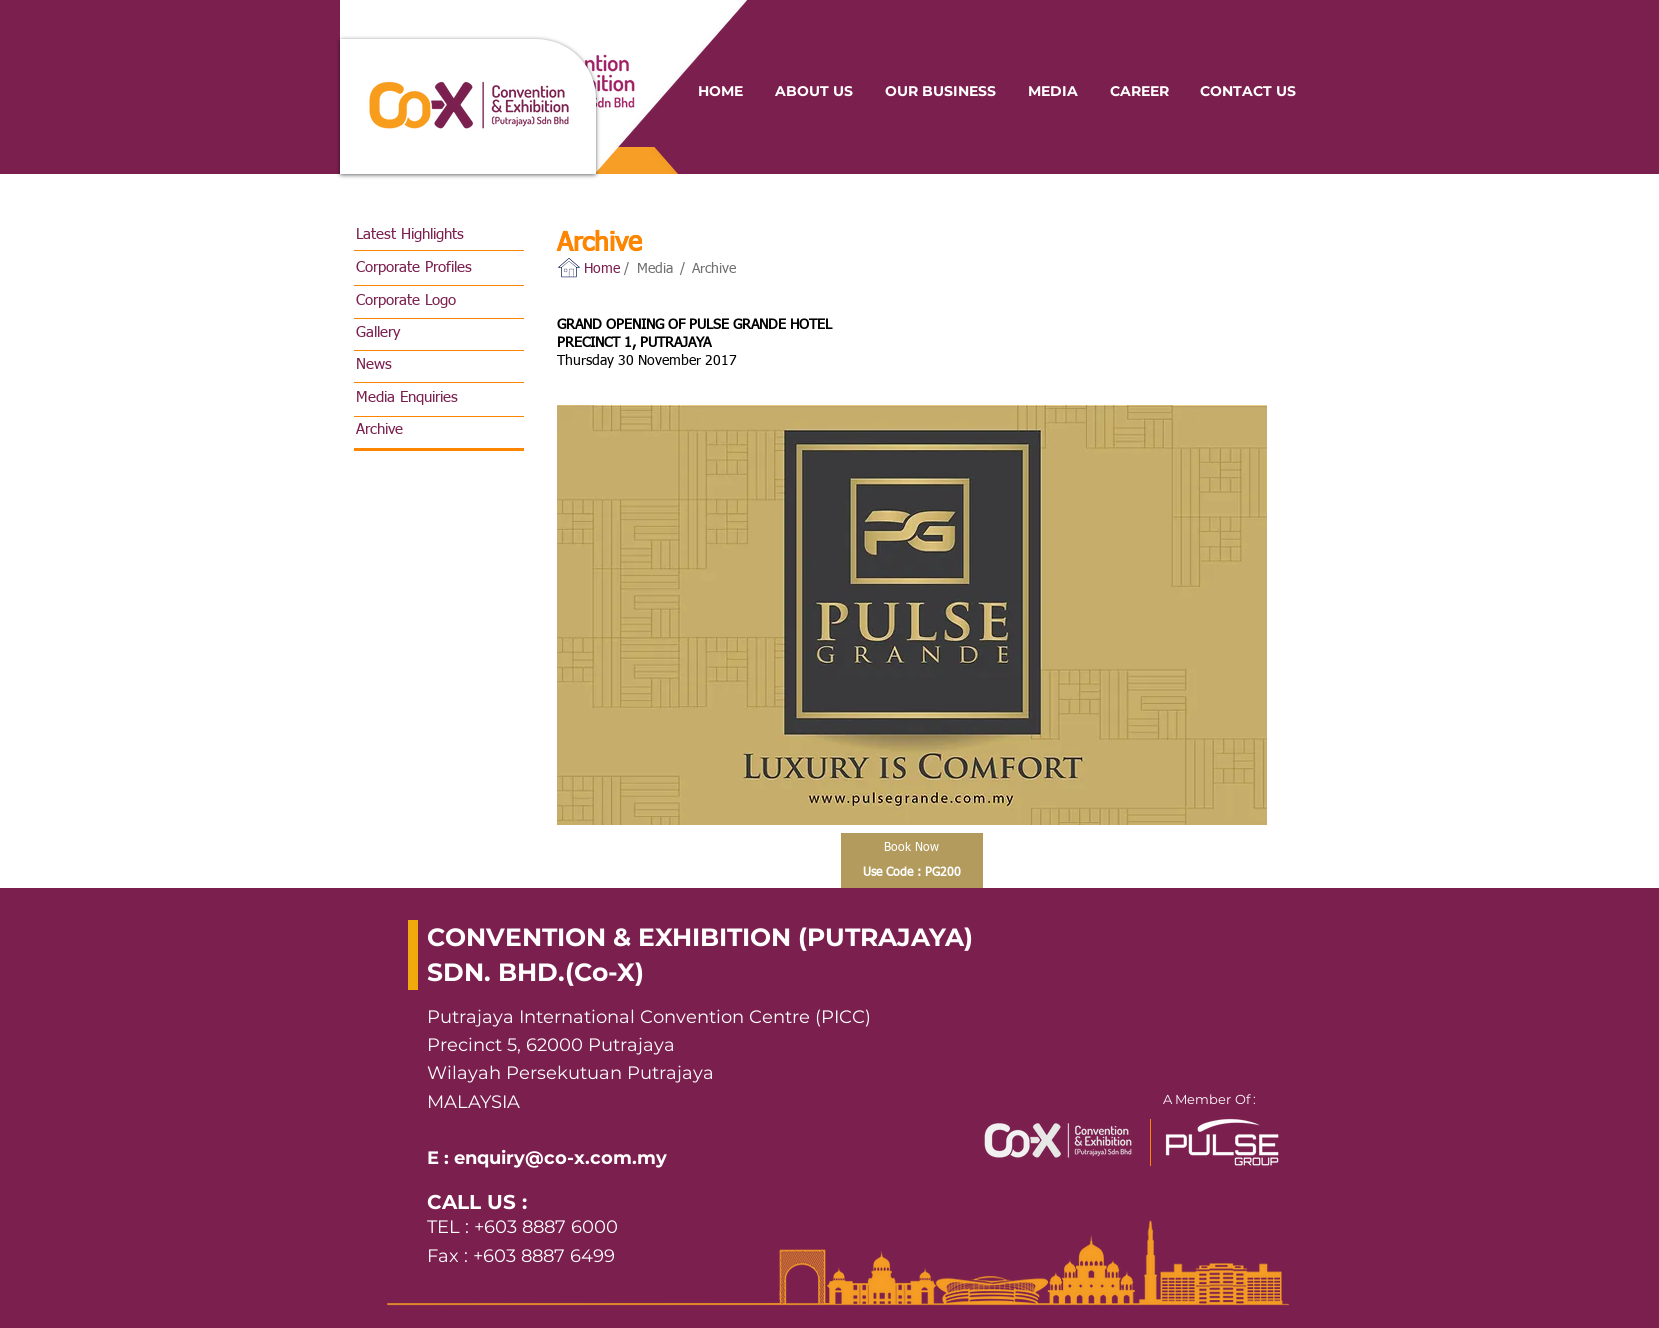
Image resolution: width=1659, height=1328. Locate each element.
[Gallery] (440, 332)
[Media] (657, 269)
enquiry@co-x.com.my (560, 1158)
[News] (440, 364)
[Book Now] (912, 848)
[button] (604, 269)
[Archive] (440, 429)
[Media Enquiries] (440, 397)
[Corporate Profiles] (440, 267)
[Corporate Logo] (440, 300)
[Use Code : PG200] (912, 873)
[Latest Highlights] (440, 234)
